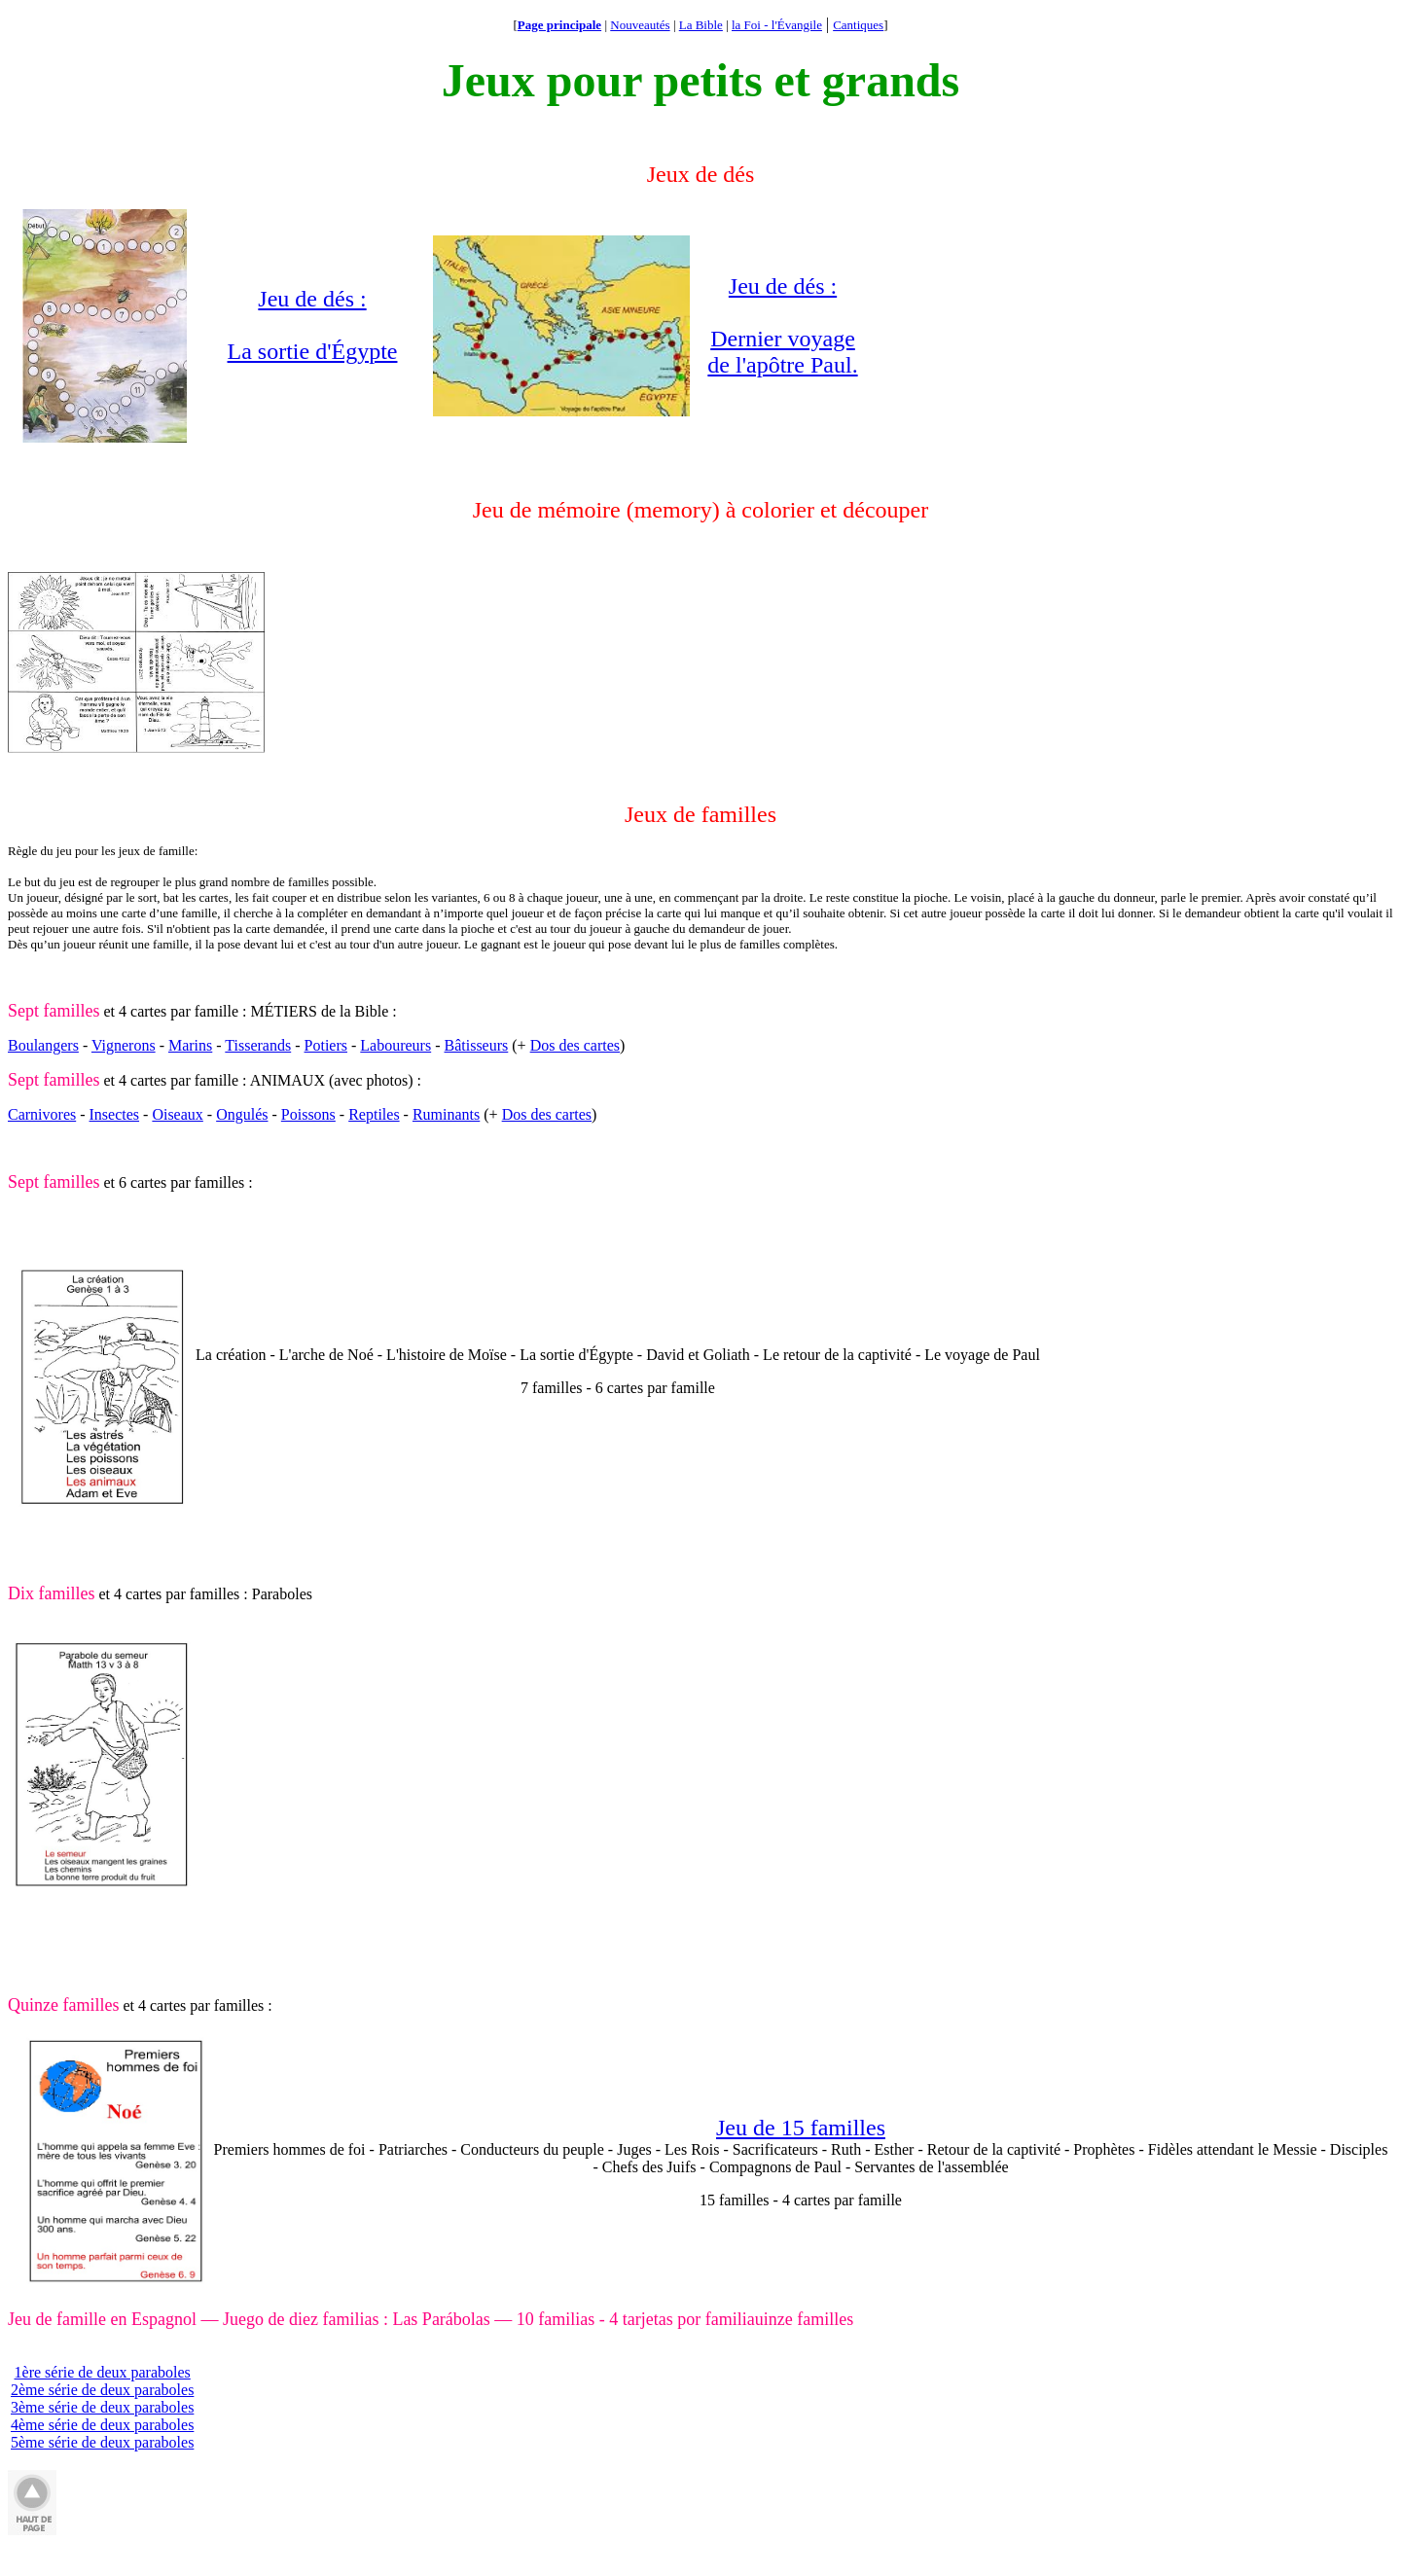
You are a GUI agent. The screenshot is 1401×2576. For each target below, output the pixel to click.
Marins (190, 1045)
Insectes (115, 1114)
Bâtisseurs (477, 1045)
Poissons (308, 1114)
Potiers (326, 1045)
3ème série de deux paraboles (102, 2407)
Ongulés (242, 1114)
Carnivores (42, 1114)
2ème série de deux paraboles (102, 2389)
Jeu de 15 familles (800, 2127)
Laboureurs (395, 1045)
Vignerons (123, 1045)
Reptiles (373, 1114)
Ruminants (446, 1114)
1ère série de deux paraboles (103, 2372)
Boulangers (43, 1045)
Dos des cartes (575, 1045)
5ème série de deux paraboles (102, 2442)
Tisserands (258, 1045)
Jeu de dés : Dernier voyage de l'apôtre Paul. (782, 325)
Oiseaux (177, 1114)
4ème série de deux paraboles (102, 2424)
